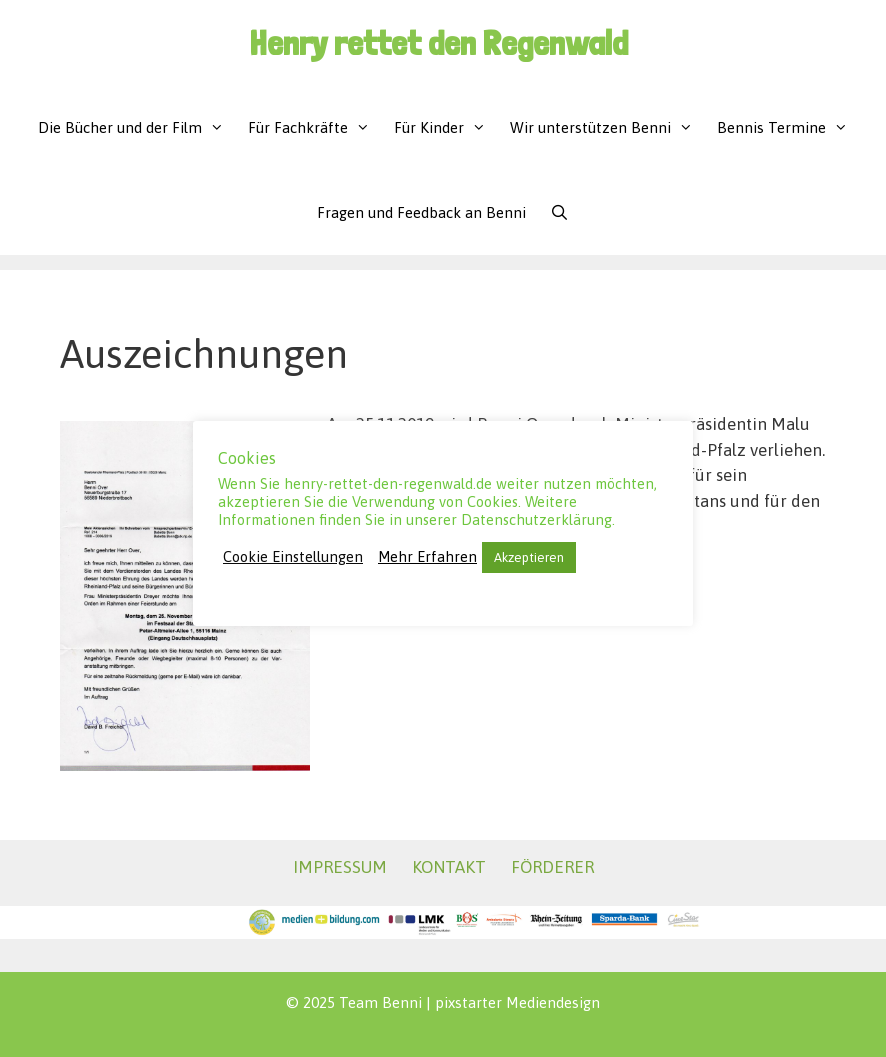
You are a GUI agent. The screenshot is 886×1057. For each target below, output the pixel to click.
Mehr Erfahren (427, 556)
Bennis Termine (788, 127)
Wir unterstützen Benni (607, 127)
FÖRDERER (552, 867)
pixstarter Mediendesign (517, 1002)
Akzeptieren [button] (529, 557)
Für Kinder (446, 127)
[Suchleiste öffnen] (559, 212)
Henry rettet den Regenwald (438, 42)
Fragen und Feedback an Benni (421, 212)
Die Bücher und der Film (137, 127)
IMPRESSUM (340, 867)
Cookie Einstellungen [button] (293, 556)
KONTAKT (449, 867)
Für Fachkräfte (315, 127)
